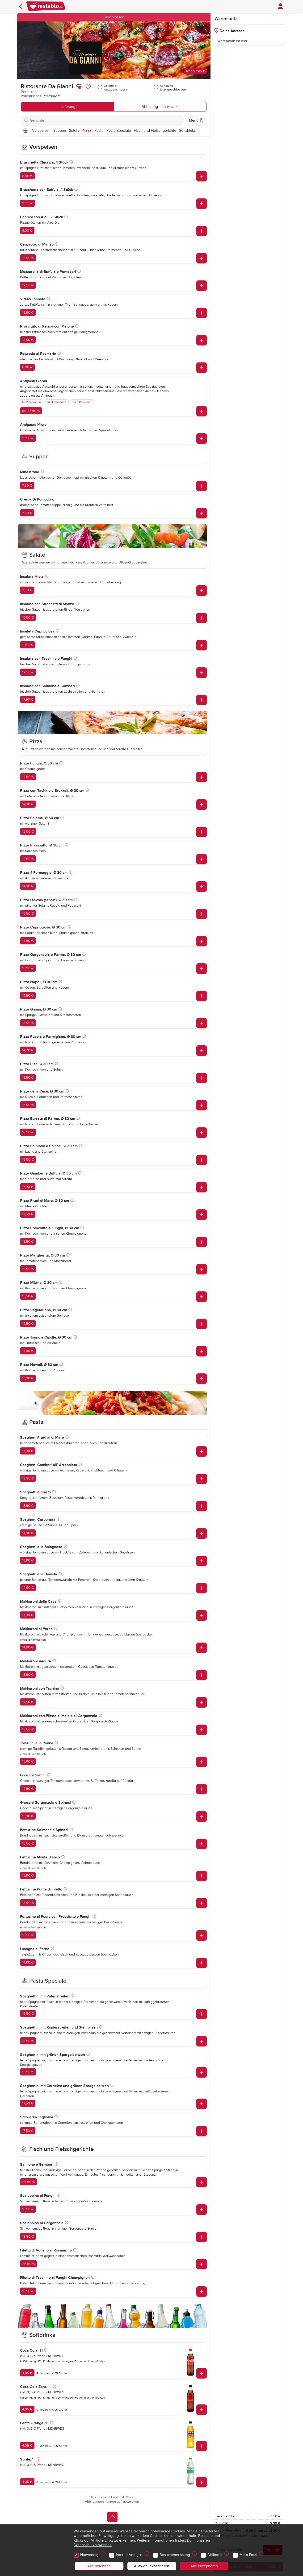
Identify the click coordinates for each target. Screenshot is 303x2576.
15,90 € (28, 258)
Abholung (160, 107)
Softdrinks (187, 130)
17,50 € (27, 1214)
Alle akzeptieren (204, 2566)
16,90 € (28, 968)
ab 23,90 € (31, 411)
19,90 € (28, 2236)
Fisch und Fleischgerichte (155, 130)
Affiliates (215, 2554)
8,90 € (27, 176)
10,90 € (28, 1269)
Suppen (59, 130)
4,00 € (27, 230)
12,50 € (28, 285)
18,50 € (28, 2041)
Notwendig (90, 2554)
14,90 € (28, 804)
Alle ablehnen (99, 2566)
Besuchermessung (175, 2554)
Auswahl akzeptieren (151, 2566)
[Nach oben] (25, 131)
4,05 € (27, 2373)
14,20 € (28, 1050)
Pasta (99, 130)
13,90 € (28, 312)
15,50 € (28, 913)
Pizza (87, 130)
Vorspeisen (41, 130)
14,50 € (28, 995)
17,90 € (27, 699)
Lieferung (67, 107)
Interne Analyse (129, 2554)
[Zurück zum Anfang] (112, 2517)
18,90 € (28, 1023)
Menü (196, 120)
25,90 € (28, 2182)
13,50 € (28, 340)
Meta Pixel (249, 2554)
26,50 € (28, 2264)
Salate (74, 130)
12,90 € (28, 1588)
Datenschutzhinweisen (93, 2545)
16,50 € (28, 438)
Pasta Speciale (118, 130)
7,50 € (27, 485)
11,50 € (27, 203)
